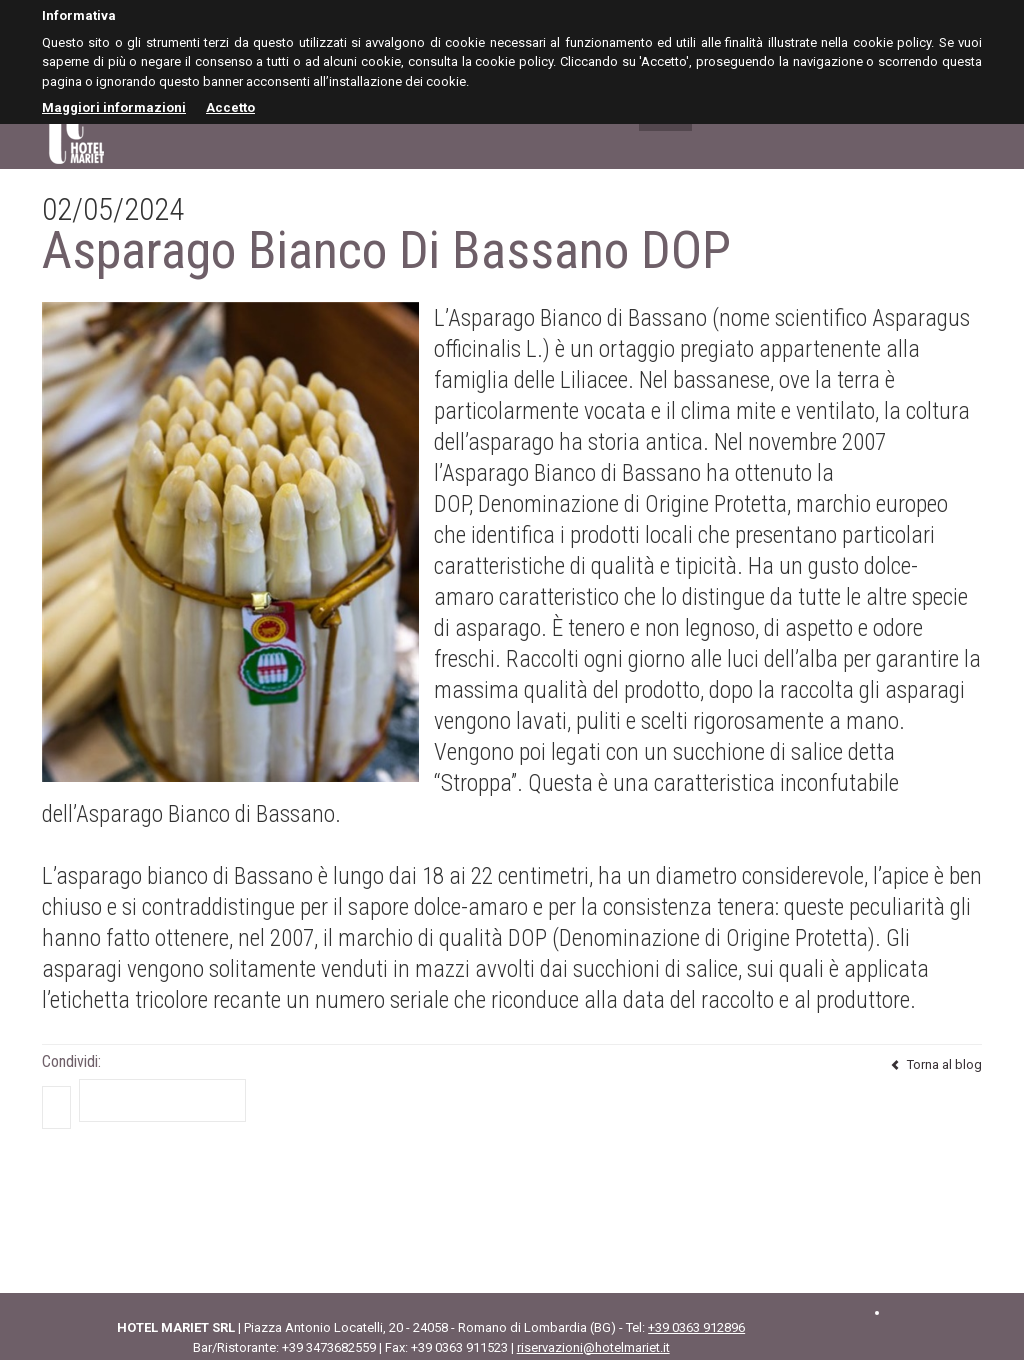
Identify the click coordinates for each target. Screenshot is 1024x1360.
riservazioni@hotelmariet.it (593, 1347)
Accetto (230, 107)
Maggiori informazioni (114, 107)
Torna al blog (936, 1064)
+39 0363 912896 (696, 1327)
